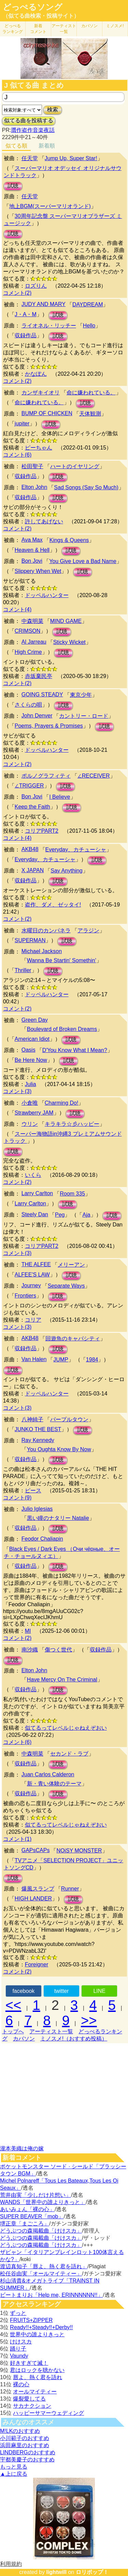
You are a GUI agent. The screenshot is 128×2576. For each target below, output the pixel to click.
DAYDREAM (87, 304)
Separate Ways (66, 1286)
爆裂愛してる (29, 2399)
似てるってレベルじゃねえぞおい (66, 1728)
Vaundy (19, 2356)
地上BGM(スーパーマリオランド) (50, 206)
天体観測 (90, 414)
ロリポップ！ (92, 2572)
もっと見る (13, 2467)
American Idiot (32, 1039)
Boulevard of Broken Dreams (62, 1029)
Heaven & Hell (32, 550)
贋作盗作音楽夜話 (33, 130)
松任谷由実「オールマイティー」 (41, 2273)
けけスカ (21, 2341)
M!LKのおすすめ (20, 2431)
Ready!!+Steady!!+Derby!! (41, 2327)
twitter (61, 1991)
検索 (52, 110)
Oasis (28, 1050)
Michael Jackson (42, 951)
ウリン (30, 1124)
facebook (23, 1991)
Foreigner (36, 1964)
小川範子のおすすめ (24, 2438)
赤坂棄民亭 (38, 676)
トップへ (13, 2031)
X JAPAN (33, 870)
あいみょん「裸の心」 (27, 2209)
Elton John (34, 487)
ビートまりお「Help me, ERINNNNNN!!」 (51, 2295)
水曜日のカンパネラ (46, 930)
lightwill (56, 2572)
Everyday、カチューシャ (75, 849)
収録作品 (26, 335)
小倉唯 (30, 1103)
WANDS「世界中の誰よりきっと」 (43, 2202)
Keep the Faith (32, 807)
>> (89, 2020)
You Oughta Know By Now (59, 1449)
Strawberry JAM (34, 1113)
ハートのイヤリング (74, 466)
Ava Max (32, 540)
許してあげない (44, 521)
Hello (89, 325)
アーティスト (64, 28)
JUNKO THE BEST (38, 1429)
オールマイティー (35, 2391)
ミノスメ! (115, 25)
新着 (38, 28)
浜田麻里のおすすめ (24, 2445)
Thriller (23, 970)
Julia (30, 1084)
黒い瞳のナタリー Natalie (58, 1518)
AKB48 (30, 849)
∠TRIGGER (29, 786)
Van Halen (34, 1359)
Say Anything (66, 871)
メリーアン (71, 1265)
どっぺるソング (32, 7)
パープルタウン (69, 1419)
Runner (70, 1889)
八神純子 (32, 1419)
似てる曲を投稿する (28, 120)
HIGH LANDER (33, 1898)
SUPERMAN (30, 940)
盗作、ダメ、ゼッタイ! (53, 905)
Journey (31, 1285)
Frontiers (25, 1296)
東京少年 (81, 695)
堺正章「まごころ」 (24, 2223)
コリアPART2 (41, 831)
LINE (99, 1991)
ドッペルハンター (47, 595)
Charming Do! (62, 1103)
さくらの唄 (28, 705)
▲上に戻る (13, 2474)
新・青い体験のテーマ (54, 1783)
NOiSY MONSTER (79, 1850)
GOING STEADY (42, 694)
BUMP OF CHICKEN (47, 413)
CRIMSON (28, 631)
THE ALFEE (36, 1264)
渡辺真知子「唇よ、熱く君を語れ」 (43, 2266)
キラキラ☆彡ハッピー (72, 1124)
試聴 (13, 186)
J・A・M (26, 314)
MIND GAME (66, 621)
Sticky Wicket (69, 642)
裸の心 (21, 2384)
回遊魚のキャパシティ (72, 1338)
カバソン (89, 25)
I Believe (59, 797)
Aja (86, 1215)
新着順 (47, 146)
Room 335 (72, 1194)
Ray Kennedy (38, 1440)
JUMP (60, 1359)
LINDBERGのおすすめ (27, 2452)
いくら (33, 1175)
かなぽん (36, 374)
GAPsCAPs (36, 1850)
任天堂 (30, 158)
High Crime (28, 652)
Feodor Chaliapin (42, 1539)
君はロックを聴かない (37, 2370)
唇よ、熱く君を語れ (37, 2377)
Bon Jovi (32, 561)
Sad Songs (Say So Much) (86, 487)
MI (28, 1631)
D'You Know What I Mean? (74, 1050)
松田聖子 (32, 466)
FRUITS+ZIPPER (31, 2320)
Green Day (35, 1020)
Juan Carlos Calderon (48, 1774)
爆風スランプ (38, 1889)
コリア (33, 1320)
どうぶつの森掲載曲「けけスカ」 (41, 2231)
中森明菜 (32, 621)
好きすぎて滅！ (29, 2363)
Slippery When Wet (38, 571)
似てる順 (16, 146)
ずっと (18, 2313)
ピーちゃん (38, 448)
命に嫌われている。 (91, 392)
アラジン (88, 930)
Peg (60, 1215)
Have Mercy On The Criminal (62, 1679)
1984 (92, 1359)
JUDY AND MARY (44, 304)
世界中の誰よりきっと (37, 2334)
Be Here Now (31, 1060)
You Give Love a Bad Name (82, 561)
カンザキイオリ (41, 392)
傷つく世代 (58, 1650)
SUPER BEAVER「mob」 (31, 2216)
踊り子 (18, 2349)
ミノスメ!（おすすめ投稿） (73, 2038)
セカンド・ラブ (69, 1754)
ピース (33, 1490)
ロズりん (36, 286)
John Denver (37, 715)
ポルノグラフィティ (46, 776)
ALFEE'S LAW (32, 1274)
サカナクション (32, 2406)
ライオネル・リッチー (49, 325)
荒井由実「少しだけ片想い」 (35, 2195)
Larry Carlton (37, 1193)
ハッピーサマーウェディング (48, 2413)
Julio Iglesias (37, 1509)
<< (13, 2005)
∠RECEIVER (93, 776)
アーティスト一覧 (51, 2031)
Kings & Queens (69, 540)
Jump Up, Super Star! (71, 158)
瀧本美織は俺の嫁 (22, 2148)
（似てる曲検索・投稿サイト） (41, 16)
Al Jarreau (34, 642)
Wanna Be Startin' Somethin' (61, 960)
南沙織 (30, 1650)
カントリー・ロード (83, 716)
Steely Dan (35, 1214)
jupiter (22, 423)
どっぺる (12, 28)
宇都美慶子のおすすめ (27, 2459)
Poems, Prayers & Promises (49, 726)
